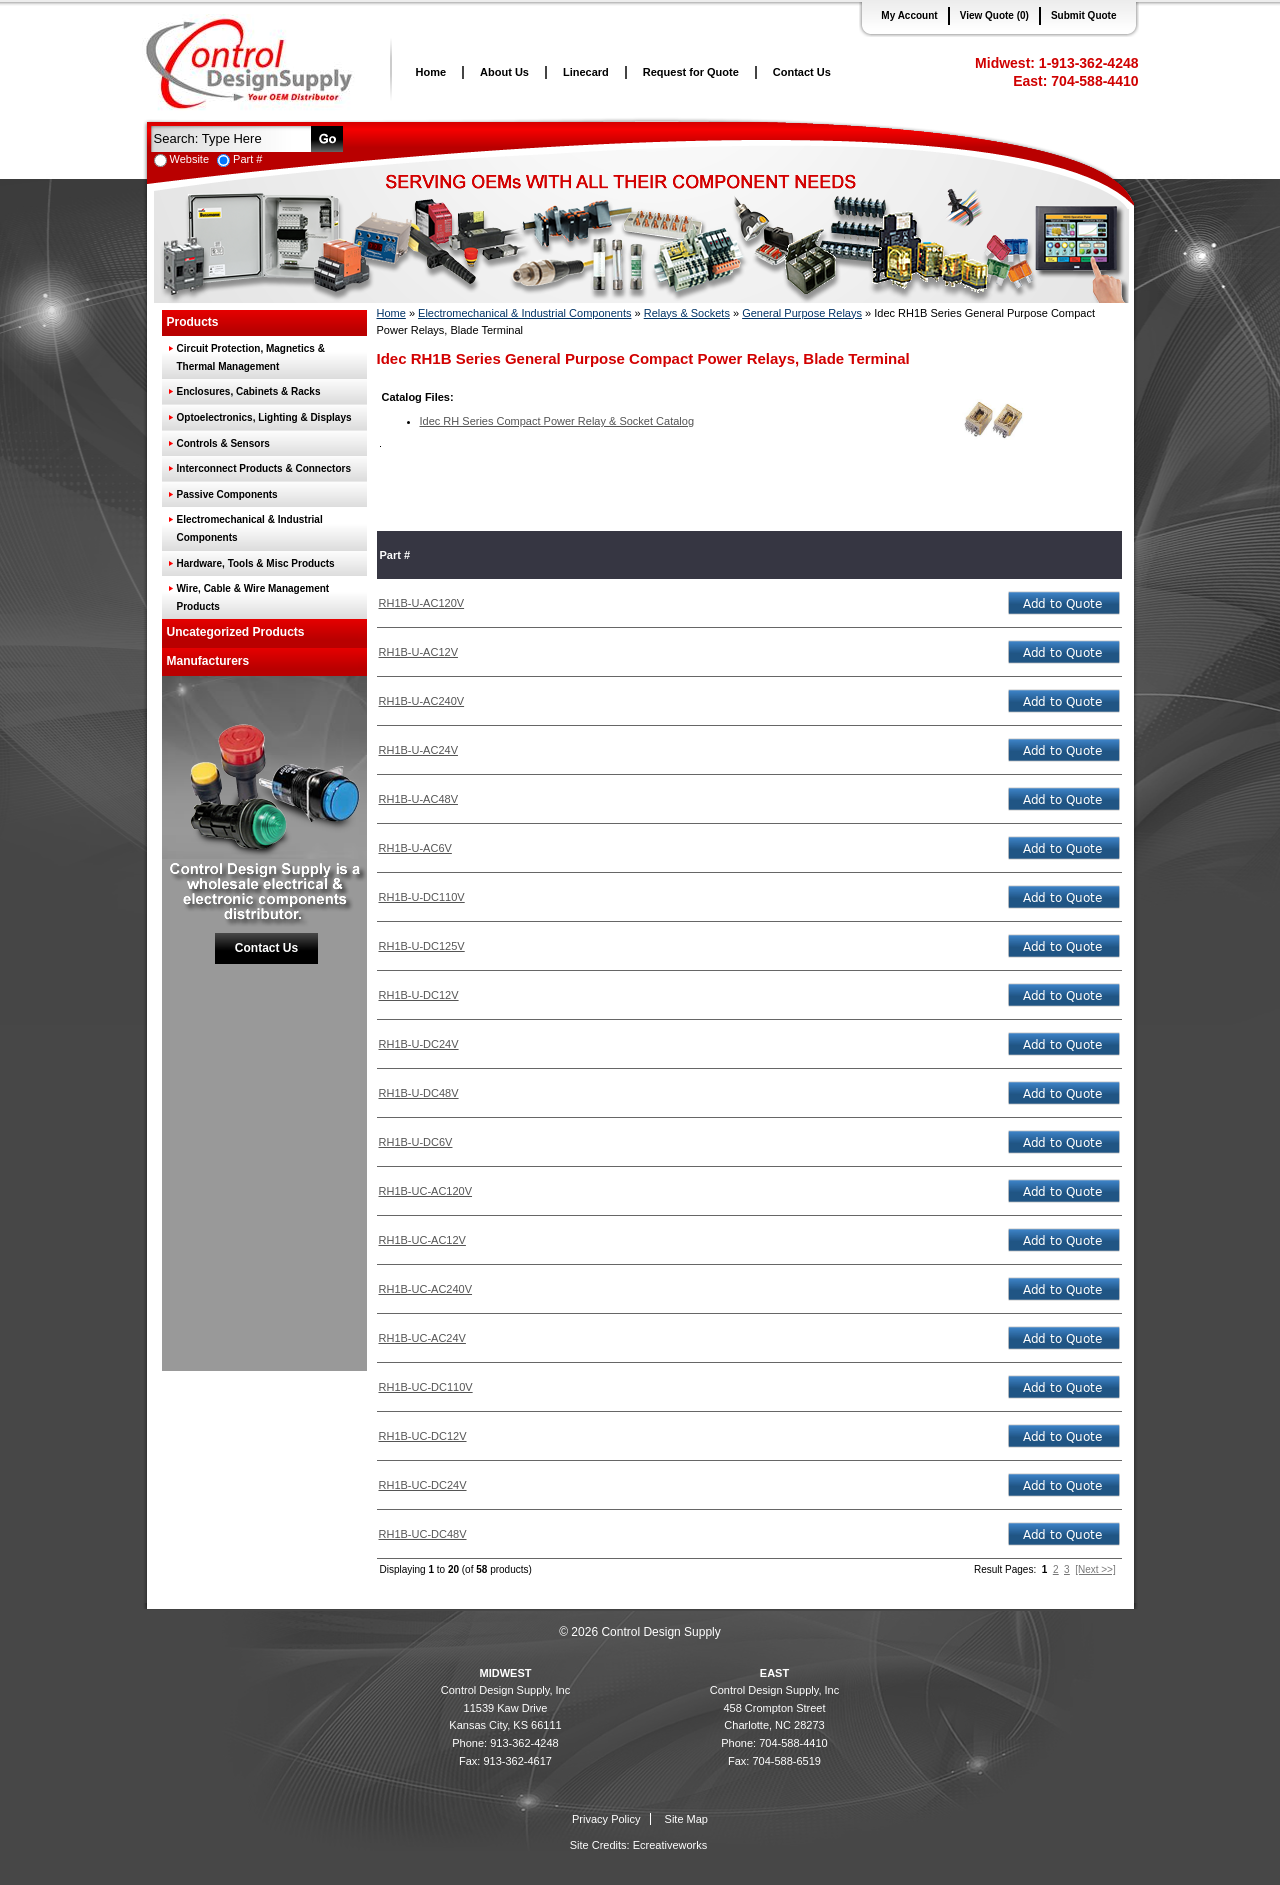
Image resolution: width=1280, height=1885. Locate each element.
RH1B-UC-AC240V (426, 1289)
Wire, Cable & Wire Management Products (253, 597)
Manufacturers (208, 661)
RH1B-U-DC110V (422, 897)
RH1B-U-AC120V (422, 603)
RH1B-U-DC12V (419, 995)
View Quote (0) (994, 15)
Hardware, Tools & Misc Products (256, 563)
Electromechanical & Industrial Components (250, 528)
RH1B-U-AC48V (418, 799)
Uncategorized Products (236, 632)
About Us (504, 72)
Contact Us (802, 72)
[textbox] (229, 137)
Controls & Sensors (223, 443)
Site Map (686, 1819)
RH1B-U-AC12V (418, 652)
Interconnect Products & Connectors (264, 468)
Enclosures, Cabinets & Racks (249, 391)
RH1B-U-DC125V (422, 946)
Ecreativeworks (670, 1845)
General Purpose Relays (802, 313)
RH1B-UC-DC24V (423, 1485)
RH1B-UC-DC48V (423, 1534)
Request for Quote (691, 72)
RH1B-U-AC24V (418, 750)
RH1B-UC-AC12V (422, 1240)
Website (190, 159)
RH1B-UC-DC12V (423, 1436)
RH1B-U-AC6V (415, 848)
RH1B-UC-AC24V (422, 1338)
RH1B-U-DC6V (416, 1142)
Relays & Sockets (687, 313)
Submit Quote (1084, 15)
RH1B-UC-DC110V (426, 1387)
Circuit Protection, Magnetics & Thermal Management (251, 357)
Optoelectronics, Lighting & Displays (264, 417)
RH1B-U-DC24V (419, 1044)
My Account (909, 15)
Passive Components (227, 494)
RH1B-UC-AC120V (426, 1191)
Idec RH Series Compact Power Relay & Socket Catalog (557, 421)
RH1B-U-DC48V (419, 1093)
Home (431, 72)
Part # (247, 159)
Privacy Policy (606, 1819)
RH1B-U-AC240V (422, 701)
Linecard (586, 72)
